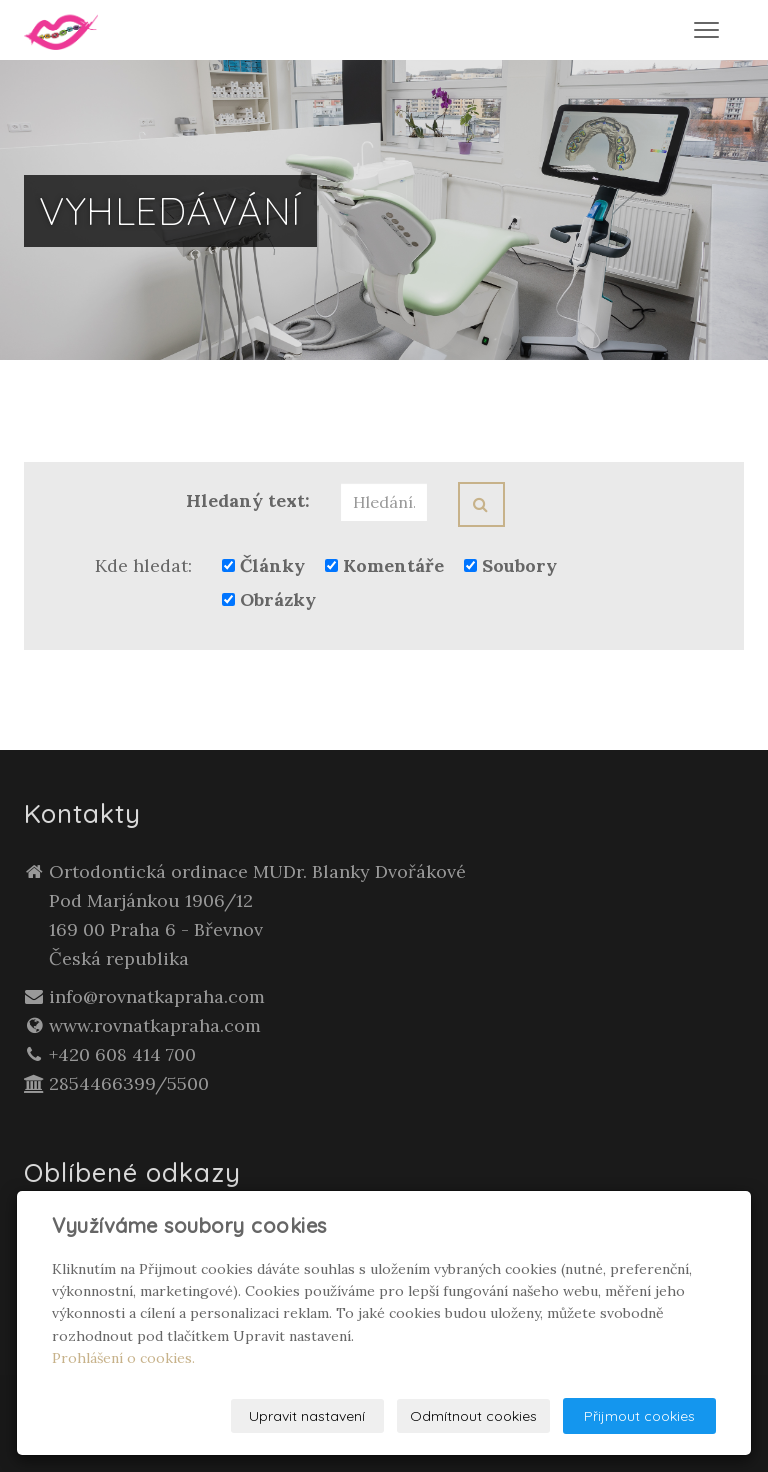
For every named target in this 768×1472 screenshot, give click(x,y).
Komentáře (384, 565)
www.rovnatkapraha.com (155, 1025)
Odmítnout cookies (473, 1416)
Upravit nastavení (307, 1416)
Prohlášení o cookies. (123, 1358)
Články (263, 565)
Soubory (510, 565)
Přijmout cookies (639, 1416)
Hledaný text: (248, 500)
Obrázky (269, 599)
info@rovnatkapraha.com (157, 996)
